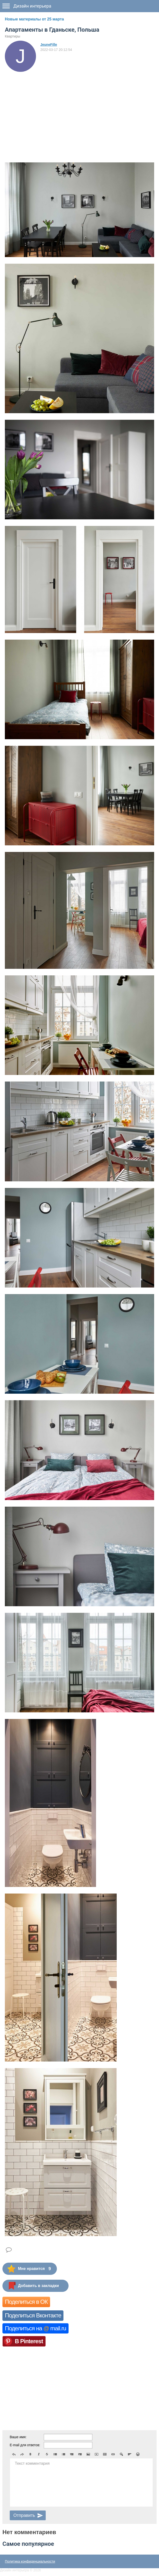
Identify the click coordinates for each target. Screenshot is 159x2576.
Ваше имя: (18, 2437)
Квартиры (12, 36)
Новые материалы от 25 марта (34, 19)
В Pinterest (29, 2341)
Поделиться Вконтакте (33, 2315)
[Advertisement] (79, 108)
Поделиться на (35, 2328)
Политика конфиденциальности (30, 2561)
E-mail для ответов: (25, 2445)
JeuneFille (48, 45)
